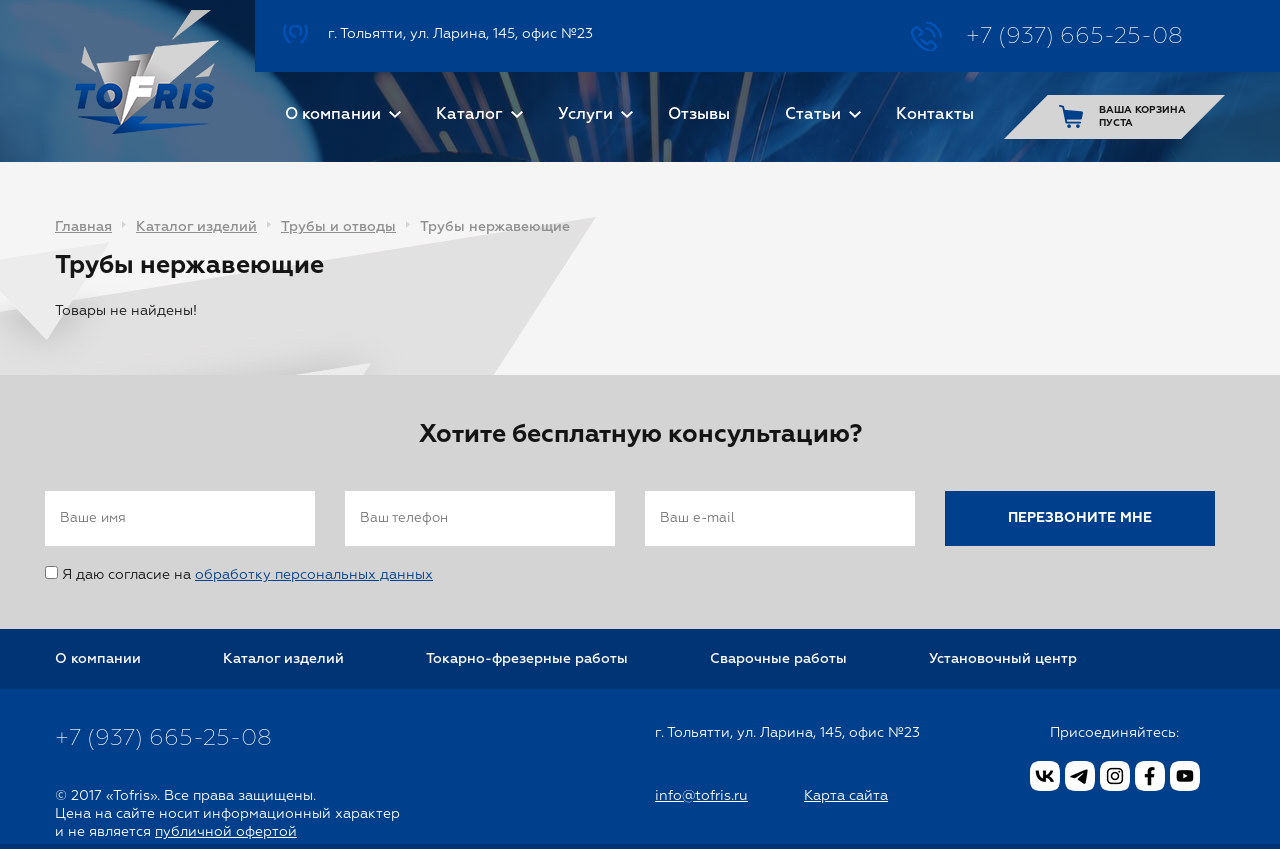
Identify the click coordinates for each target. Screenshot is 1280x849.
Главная (83, 227)
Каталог (469, 115)
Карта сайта (846, 796)
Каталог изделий (196, 227)
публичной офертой (226, 832)
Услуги (585, 115)
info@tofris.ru (701, 796)
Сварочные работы (778, 659)
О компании (333, 115)
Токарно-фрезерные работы (527, 659)
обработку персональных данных (314, 575)
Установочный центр (1003, 659)
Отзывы (699, 115)
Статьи (813, 115)
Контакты (935, 115)
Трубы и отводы (338, 227)
